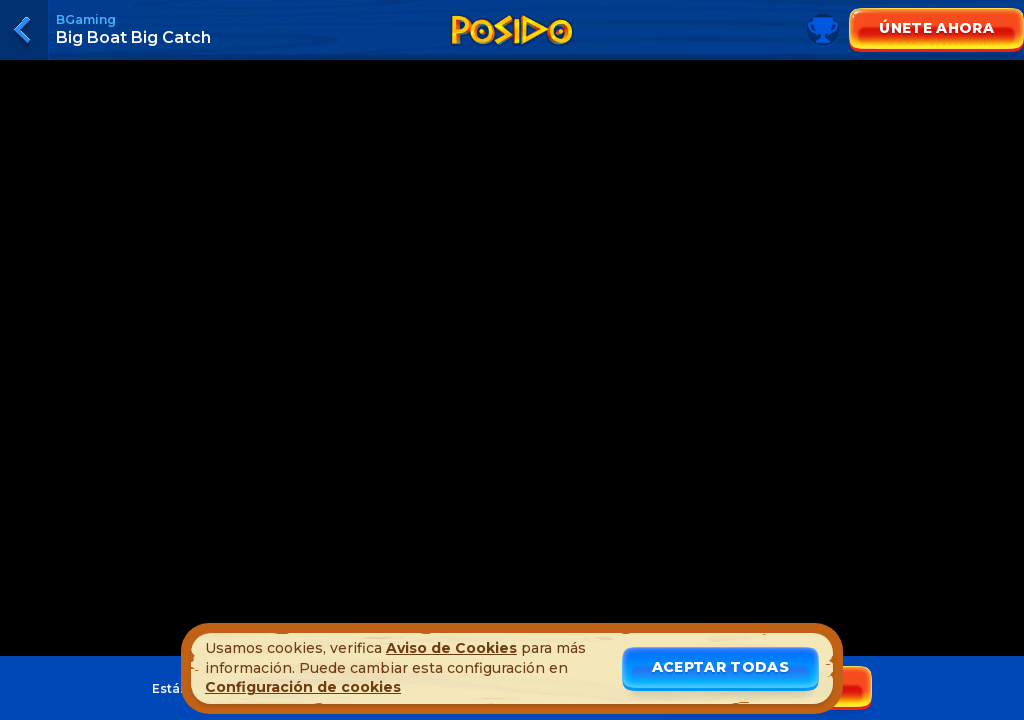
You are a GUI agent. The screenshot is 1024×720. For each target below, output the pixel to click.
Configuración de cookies (303, 687)
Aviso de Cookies (451, 648)
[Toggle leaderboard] (512, 50)
